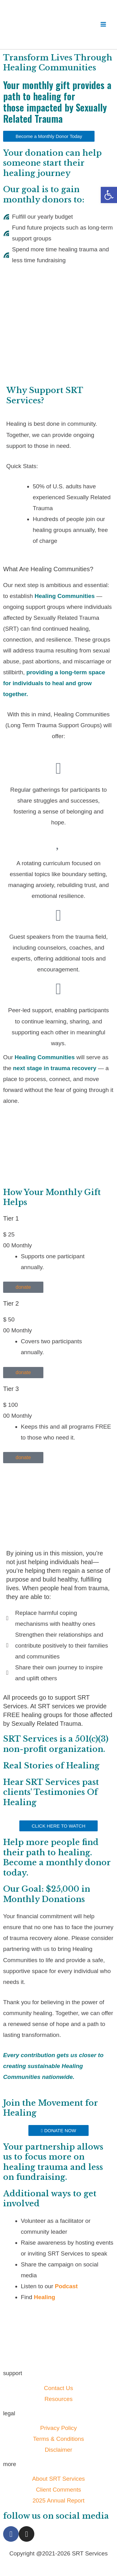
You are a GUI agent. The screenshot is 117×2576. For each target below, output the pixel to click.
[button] (109, 195)
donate (23, 1252)
